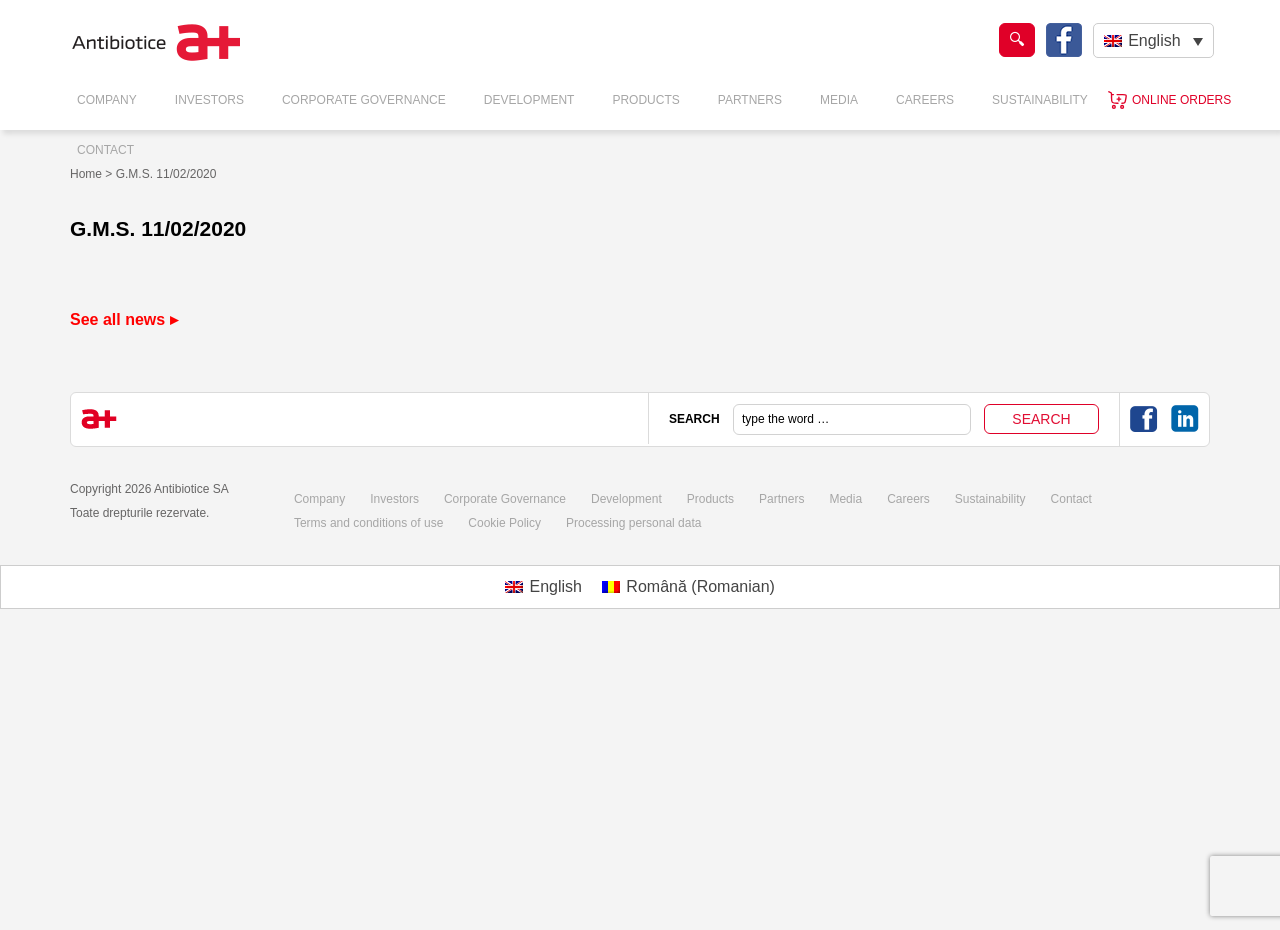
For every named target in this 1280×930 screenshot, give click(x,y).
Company (107, 100)
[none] (1153, 40)
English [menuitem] (1154, 40)
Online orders (1181, 100)
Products (645, 100)
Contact (105, 150)
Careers (925, 100)
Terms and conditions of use (368, 523)
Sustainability (1040, 100)
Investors (209, 100)
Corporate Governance (364, 100)
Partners (750, 100)
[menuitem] (1153, 40)
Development (529, 100)
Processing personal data (633, 523)
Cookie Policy (504, 523)
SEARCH (694, 419)
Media (839, 100)
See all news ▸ (124, 319)
